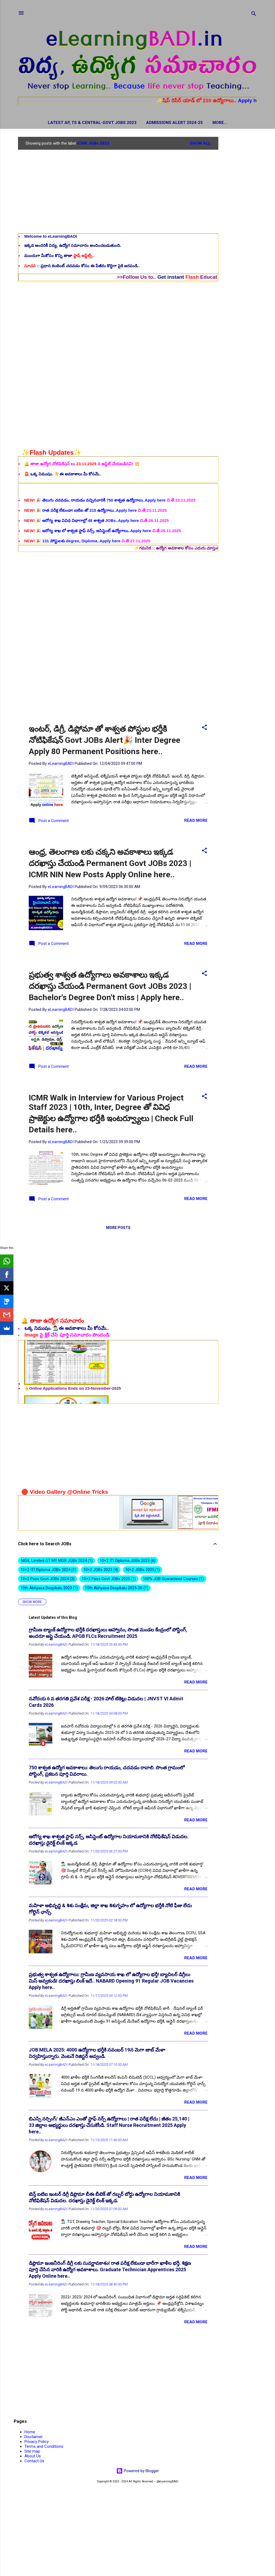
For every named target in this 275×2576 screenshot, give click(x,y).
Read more (196, 821)
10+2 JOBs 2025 (142, 1570)
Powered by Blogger (137, 2471)
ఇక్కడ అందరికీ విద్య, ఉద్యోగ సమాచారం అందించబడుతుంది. (72, 246)
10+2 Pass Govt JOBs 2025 (109, 1579)
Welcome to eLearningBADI (50, 237)
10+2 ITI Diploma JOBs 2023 (127, 1561)
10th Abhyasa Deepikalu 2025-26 (116, 1589)
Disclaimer (33, 2437)
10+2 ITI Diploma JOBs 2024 (48, 1570)
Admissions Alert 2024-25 (151, 122)
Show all (200, 144)
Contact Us (34, 2462)
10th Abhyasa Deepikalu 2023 (49, 1589)
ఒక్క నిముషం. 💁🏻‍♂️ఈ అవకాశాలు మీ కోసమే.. (66, 1329)
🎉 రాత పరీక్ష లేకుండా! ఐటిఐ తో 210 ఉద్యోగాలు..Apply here (81, 538)
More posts (118, 1229)
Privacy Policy (36, 2442)
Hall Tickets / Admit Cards (220, 122)
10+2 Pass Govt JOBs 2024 (47, 1579)
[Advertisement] (240, 218)
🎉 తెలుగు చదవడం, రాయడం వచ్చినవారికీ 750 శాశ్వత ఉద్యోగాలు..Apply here (95, 528)
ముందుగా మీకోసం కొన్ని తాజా (59, 256)
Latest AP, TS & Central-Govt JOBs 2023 (69, 122)
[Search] (254, 14)
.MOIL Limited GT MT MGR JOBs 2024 (56, 1561)
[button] (204, 729)
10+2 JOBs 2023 (100, 1570)
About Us (32, 2457)
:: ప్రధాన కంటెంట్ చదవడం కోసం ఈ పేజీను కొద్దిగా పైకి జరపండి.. (82, 267)
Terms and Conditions (43, 2447)
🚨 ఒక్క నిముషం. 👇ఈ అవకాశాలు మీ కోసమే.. (63, 475)
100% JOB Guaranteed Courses (173, 1579)
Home (29, 2433)
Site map (32, 2452)
